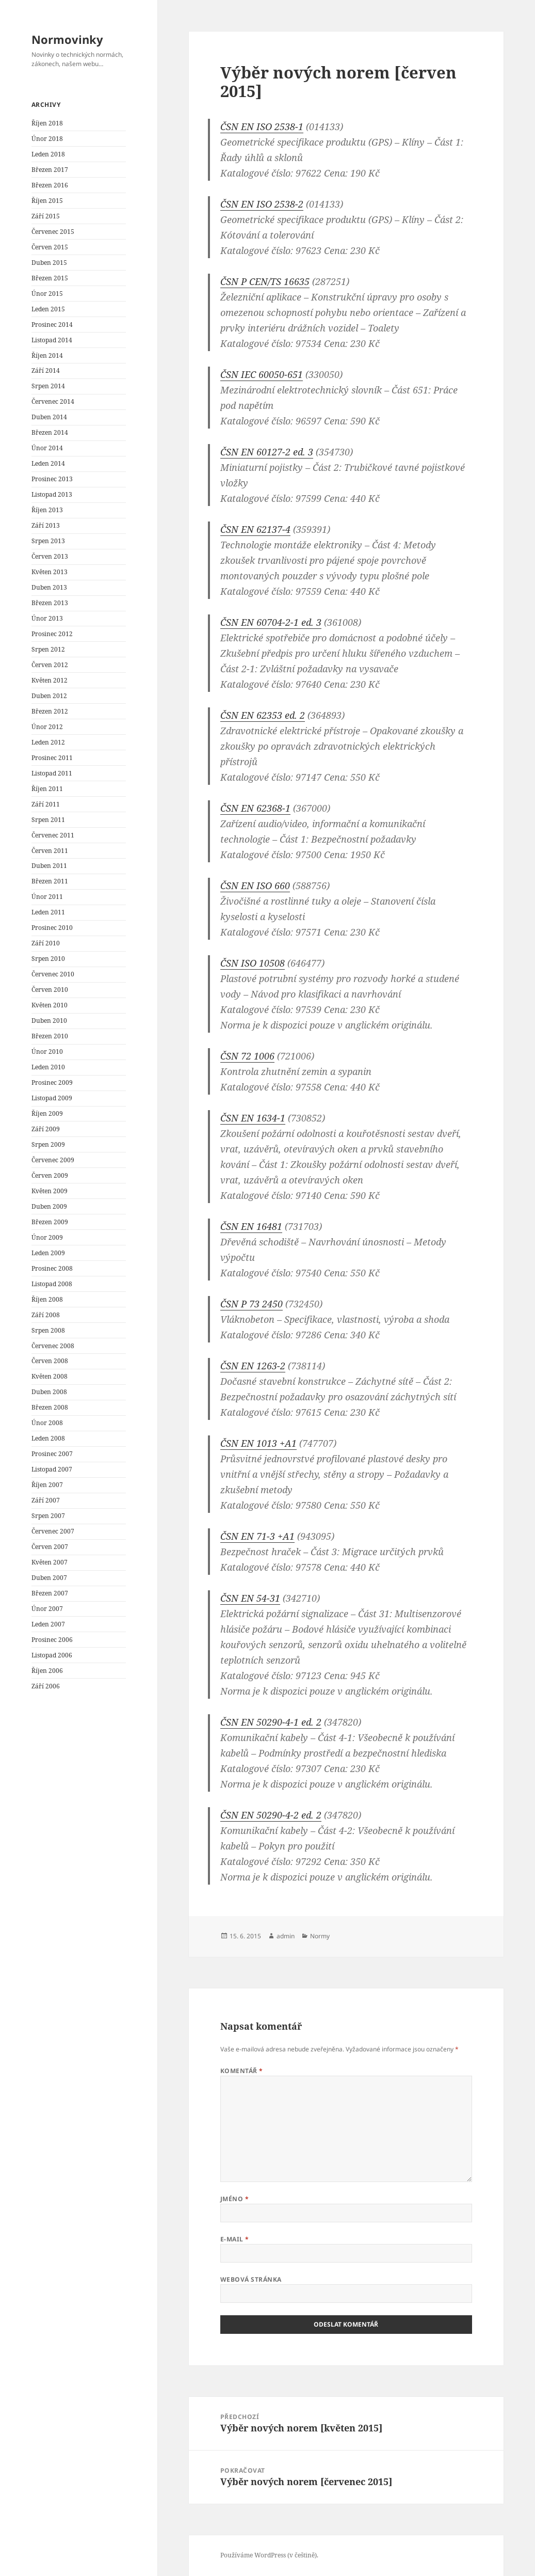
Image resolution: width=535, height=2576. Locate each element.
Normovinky (67, 39)
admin (286, 1936)
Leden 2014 (48, 463)
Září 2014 (45, 370)
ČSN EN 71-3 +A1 (257, 1536)
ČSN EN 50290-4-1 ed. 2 (270, 1722)
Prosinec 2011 (52, 757)
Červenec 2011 (52, 835)
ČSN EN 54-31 (250, 1598)
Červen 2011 (49, 850)
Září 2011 (45, 804)
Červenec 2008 (52, 1345)
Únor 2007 (47, 1608)
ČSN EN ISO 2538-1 (261, 126)
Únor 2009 (47, 1237)
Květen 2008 (49, 1376)
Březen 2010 (49, 1036)
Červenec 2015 (52, 231)
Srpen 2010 (48, 958)
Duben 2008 (49, 1391)
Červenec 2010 (52, 974)
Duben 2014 (49, 417)
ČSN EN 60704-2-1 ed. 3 (270, 622)
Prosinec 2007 (52, 1453)
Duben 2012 (49, 695)
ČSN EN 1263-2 (252, 1366)
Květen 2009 (49, 1191)
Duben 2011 (49, 865)
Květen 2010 (49, 1005)
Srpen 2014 (48, 386)
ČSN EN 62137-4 (255, 529)
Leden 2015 (48, 309)
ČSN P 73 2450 (251, 1304)
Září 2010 (45, 943)
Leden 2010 (48, 1067)
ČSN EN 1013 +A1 (258, 1443)
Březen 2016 (49, 185)
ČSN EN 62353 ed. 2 (262, 715)
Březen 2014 (49, 432)
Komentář (241, 2070)
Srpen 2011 (48, 819)
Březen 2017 (49, 169)
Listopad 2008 (51, 1283)
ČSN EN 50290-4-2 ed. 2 (270, 1815)
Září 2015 (45, 216)
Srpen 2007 (48, 1515)
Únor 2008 (47, 1422)
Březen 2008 (49, 1407)
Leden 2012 (48, 742)
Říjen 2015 (47, 200)
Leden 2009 (48, 1253)
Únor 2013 (47, 618)
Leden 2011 (48, 912)
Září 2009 (45, 1129)
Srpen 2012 (48, 649)
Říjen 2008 (47, 1299)
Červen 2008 (49, 1360)
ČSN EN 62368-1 (255, 808)
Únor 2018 (47, 138)
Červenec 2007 (52, 1531)
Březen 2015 (49, 278)
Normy (320, 1936)
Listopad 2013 (51, 494)
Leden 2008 (48, 1438)
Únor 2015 (47, 293)
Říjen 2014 (47, 355)
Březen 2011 (49, 881)
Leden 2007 (48, 1624)
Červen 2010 (49, 989)
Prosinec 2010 (52, 927)
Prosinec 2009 (52, 1082)
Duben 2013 (49, 587)
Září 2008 (45, 1314)
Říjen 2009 (47, 1113)
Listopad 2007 (51, 1469)
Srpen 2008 (48, 1330)
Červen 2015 (49, 247)
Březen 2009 (49, 1222)
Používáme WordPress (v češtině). (269, 2555)
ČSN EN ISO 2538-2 (261, 204)
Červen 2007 (49, 1546)
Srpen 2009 (48, 1144)
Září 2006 (45, 1686)
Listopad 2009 (51, 1098)
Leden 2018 (48, 154)
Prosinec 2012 (52, 633)
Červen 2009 (49, 1175)
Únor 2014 (47, 448)
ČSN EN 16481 (251, 1226)
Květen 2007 (49, 1562)
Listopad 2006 (51, 1655)
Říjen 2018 (47, 123)
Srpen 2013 (48, 540)
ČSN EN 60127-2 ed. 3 (266, 452)
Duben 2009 (49, 1206)
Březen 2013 (49, 602)
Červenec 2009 (52, 1160)
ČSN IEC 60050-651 (261, 374)
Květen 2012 (49, 680)
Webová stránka (251, 2279)
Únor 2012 (47, 726)
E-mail (234, 2239)
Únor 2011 (47, 896)
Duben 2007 (49, 1577)
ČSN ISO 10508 (252, 963)
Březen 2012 (49, 711)
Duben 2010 (49, 1020)
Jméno (234, 2198)
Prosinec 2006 (52, 1639)
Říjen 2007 (47, 1484)
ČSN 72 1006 (247, 1056)
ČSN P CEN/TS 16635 (265, 281)
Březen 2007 (49, 1593)
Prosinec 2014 (52, 324)
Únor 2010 (47, 1051)
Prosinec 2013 (52, 479)
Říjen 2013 (47, 509)
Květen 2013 (49, 571)
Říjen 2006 (47, 1670)
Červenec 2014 (52, 401)
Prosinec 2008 (52, 1268)
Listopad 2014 (51, 340)
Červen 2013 (49, 556)
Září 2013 (45, 525)
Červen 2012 (49, 664)
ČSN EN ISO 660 (255, 885)
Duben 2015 (49, 262)
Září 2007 (45, 1500)
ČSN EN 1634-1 (252, 1118)
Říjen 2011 (47, 788)
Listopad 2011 (51, 773)
